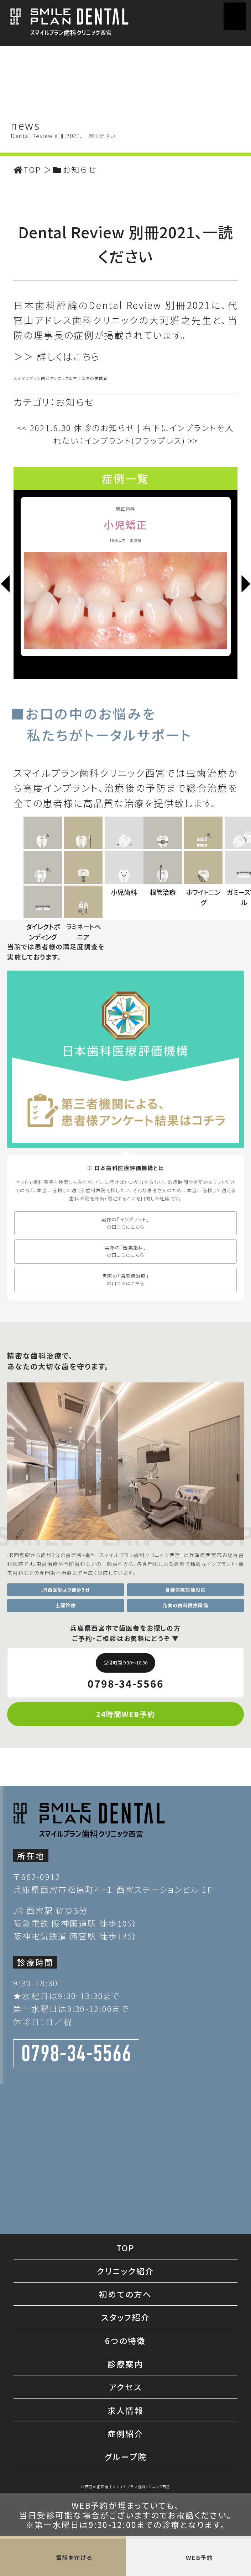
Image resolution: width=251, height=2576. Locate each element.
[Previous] (5, 584)
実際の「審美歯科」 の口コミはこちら (125, 1432)
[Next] (245, 584)
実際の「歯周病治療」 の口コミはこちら (125, 1460)
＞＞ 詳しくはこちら (57, 356)
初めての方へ (125, 2474)
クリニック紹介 (126, 2451)
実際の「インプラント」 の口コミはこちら (125, 1404)
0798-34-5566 (126, 1852)
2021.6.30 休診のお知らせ (76, 427)
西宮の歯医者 (95, 378)
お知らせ (75, 402)
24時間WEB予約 (125, 1895)
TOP (125, 2428)
